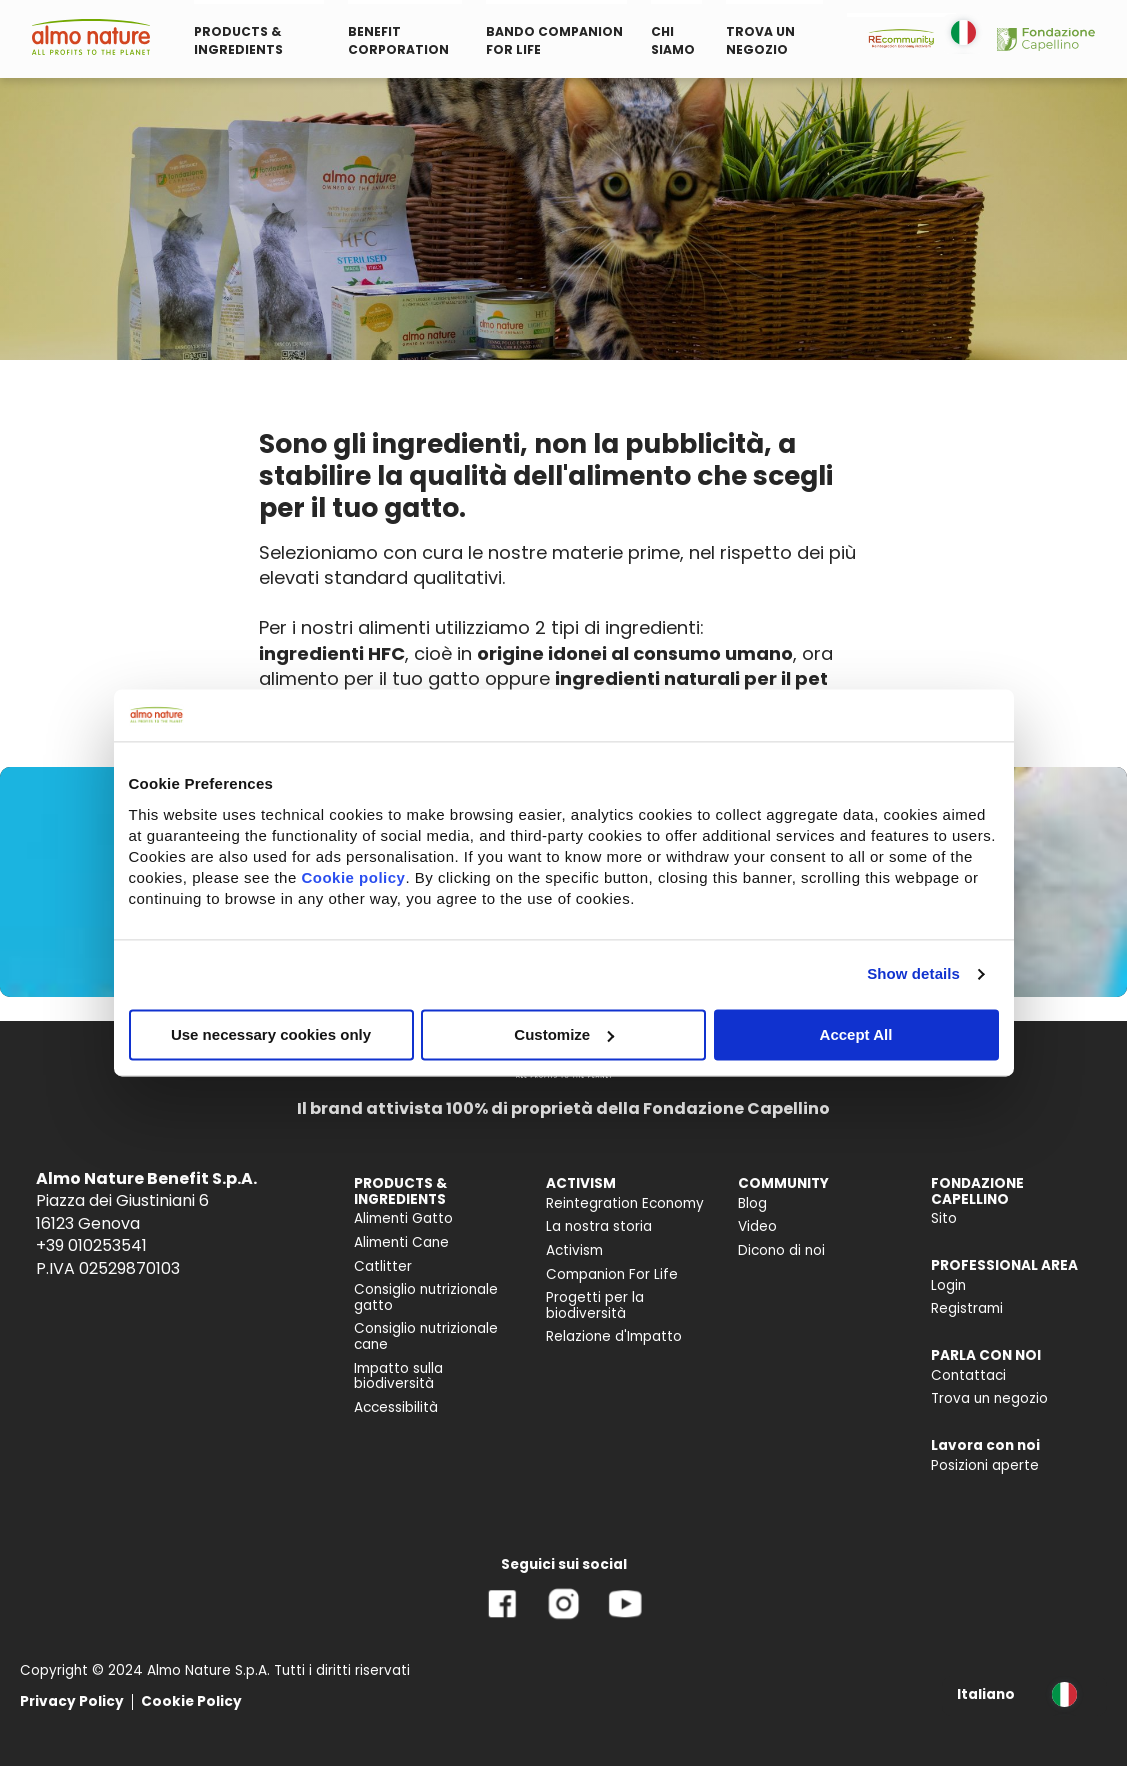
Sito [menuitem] (944, 1218)
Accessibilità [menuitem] (396, 1407)
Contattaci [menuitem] (968, 1375)
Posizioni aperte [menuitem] (985, 1465)
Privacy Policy (72, 1701)
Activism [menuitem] (574, 1250)
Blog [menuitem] (752, 1203)
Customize (564, 1034)
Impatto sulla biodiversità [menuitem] (398, 1376)
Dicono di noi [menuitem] (781, 1250)
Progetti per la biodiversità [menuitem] (595, 1305)
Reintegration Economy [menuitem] (625, 1203)
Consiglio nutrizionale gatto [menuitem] (426, 1297)
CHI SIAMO (673, 40)
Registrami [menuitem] (967, 1308)
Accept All (856, 1034)
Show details (913, 974)
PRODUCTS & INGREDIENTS (238, 40)
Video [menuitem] (757, 1226)
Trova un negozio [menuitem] (989, 1398)
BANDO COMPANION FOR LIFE (554, 40)
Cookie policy (353, 877)
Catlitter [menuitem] (383, 1266)
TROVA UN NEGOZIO (760, 40)
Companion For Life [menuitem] (612, 1274)
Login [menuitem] (948, 1285)
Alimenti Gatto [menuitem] (403, 1218)
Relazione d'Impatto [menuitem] (614, 1336)
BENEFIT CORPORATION (398, 40)
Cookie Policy (191, 1701)
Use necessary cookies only (271, 1034)
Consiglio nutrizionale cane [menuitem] (426, 1336)
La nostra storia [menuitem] (599, 1226)
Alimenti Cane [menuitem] (401, 1242)
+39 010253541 (91, 1245)
